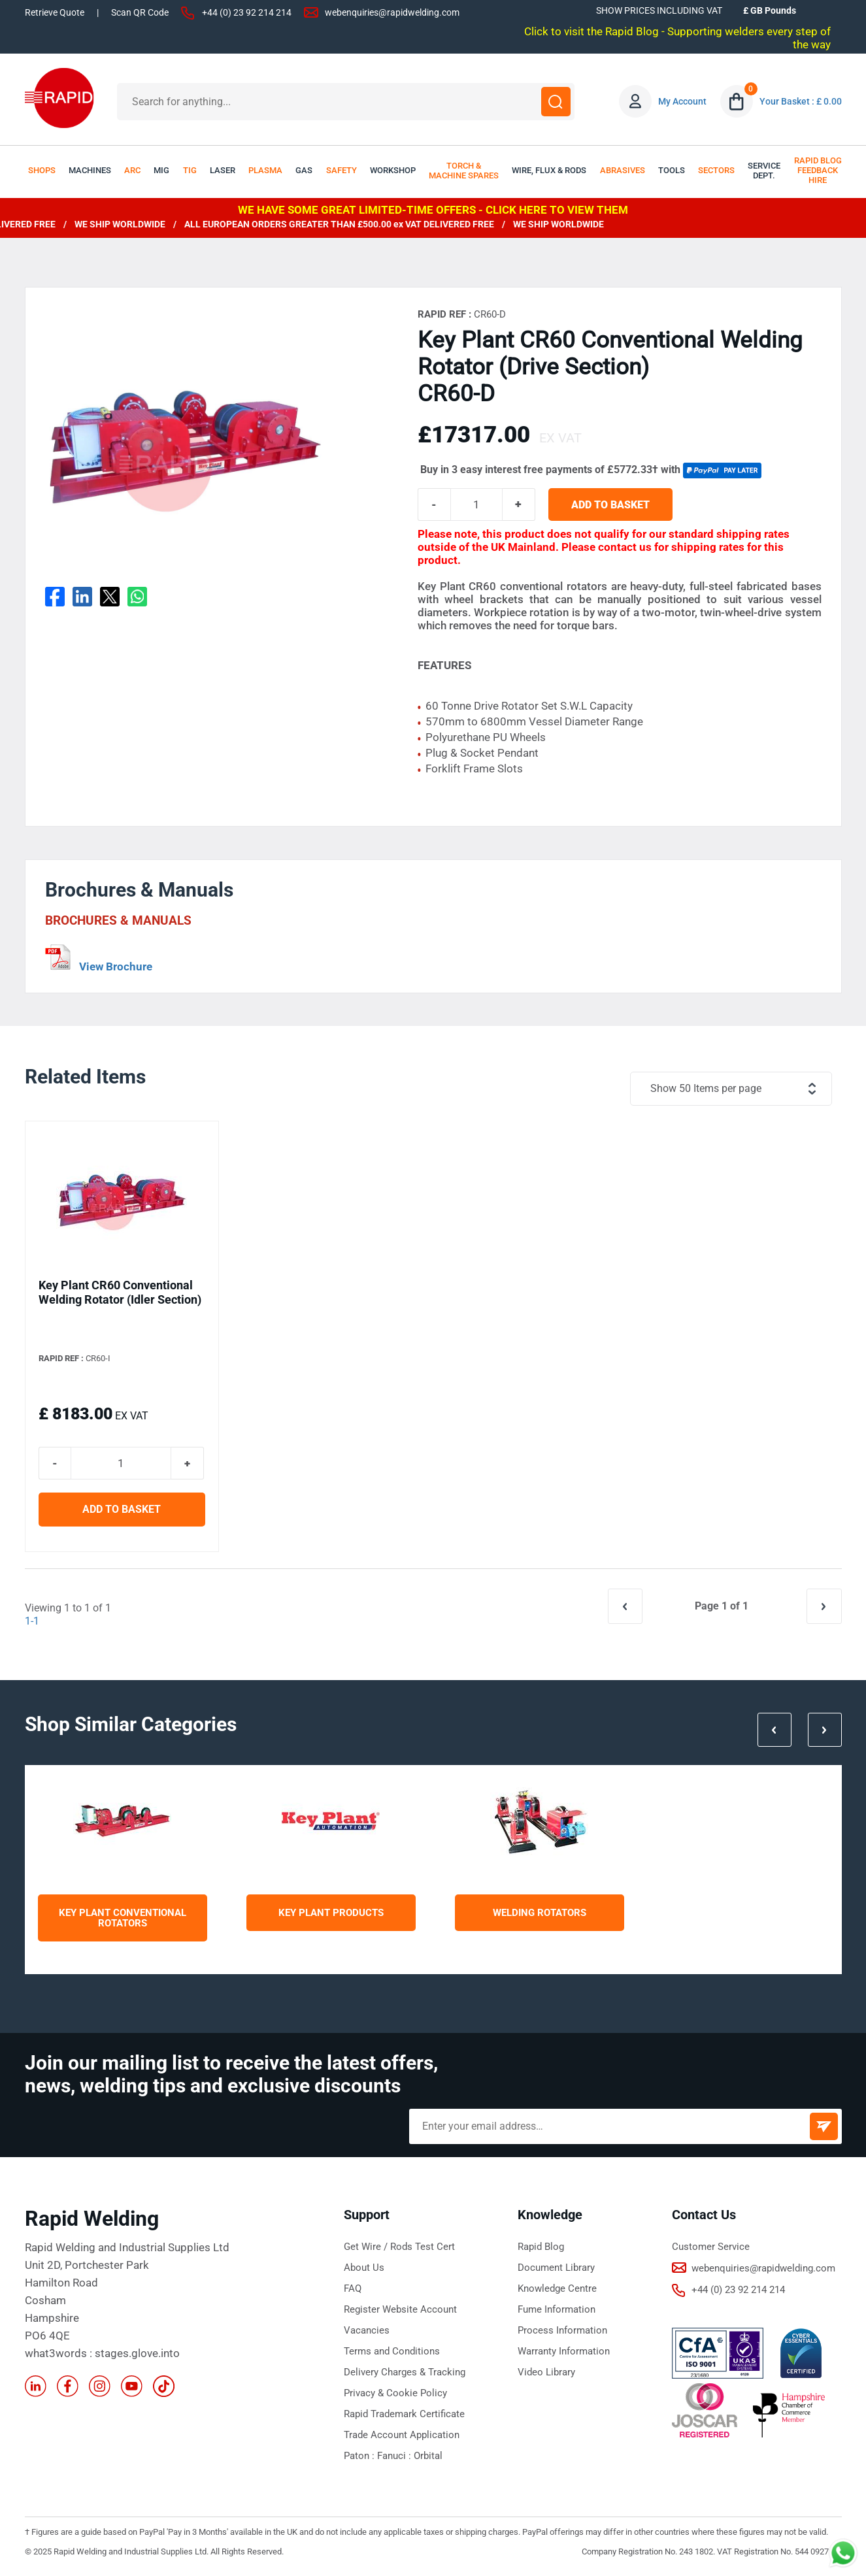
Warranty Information (564, 2351)
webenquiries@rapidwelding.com (392, 12)
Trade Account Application (401, 2435)
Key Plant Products (331, 1913)
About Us (364, 2267)
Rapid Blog (541, 2247)
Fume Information (556, 2309)
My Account (682, 101)
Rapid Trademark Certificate (404, 2414)
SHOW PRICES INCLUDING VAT (659, 10)
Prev (774, 1730)
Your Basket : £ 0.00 (800, 101)
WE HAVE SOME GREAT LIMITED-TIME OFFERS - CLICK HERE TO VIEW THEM (433, 209)
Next (825, 1730)
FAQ (352, 2288)
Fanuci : (395, 2456)
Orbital (428, 2456)
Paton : (360, 2456)
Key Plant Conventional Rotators (122, 1918)
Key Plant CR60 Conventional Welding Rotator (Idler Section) (120, 1292)
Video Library (546, 2372)
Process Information (562, 2330)
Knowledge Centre (557, 2288)
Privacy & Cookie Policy (395, 2393)
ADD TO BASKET (610, 505)
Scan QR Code (140, 12)
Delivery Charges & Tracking (404, 2372)
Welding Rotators (539, 1913)
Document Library (556, 2267)
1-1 (32, 1621)
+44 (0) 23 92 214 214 (246, 12)
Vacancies (367, 2330)
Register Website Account (400, 2309)
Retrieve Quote (54, 12)
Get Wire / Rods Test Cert (399, 2247)
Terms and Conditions (392, 2351)
